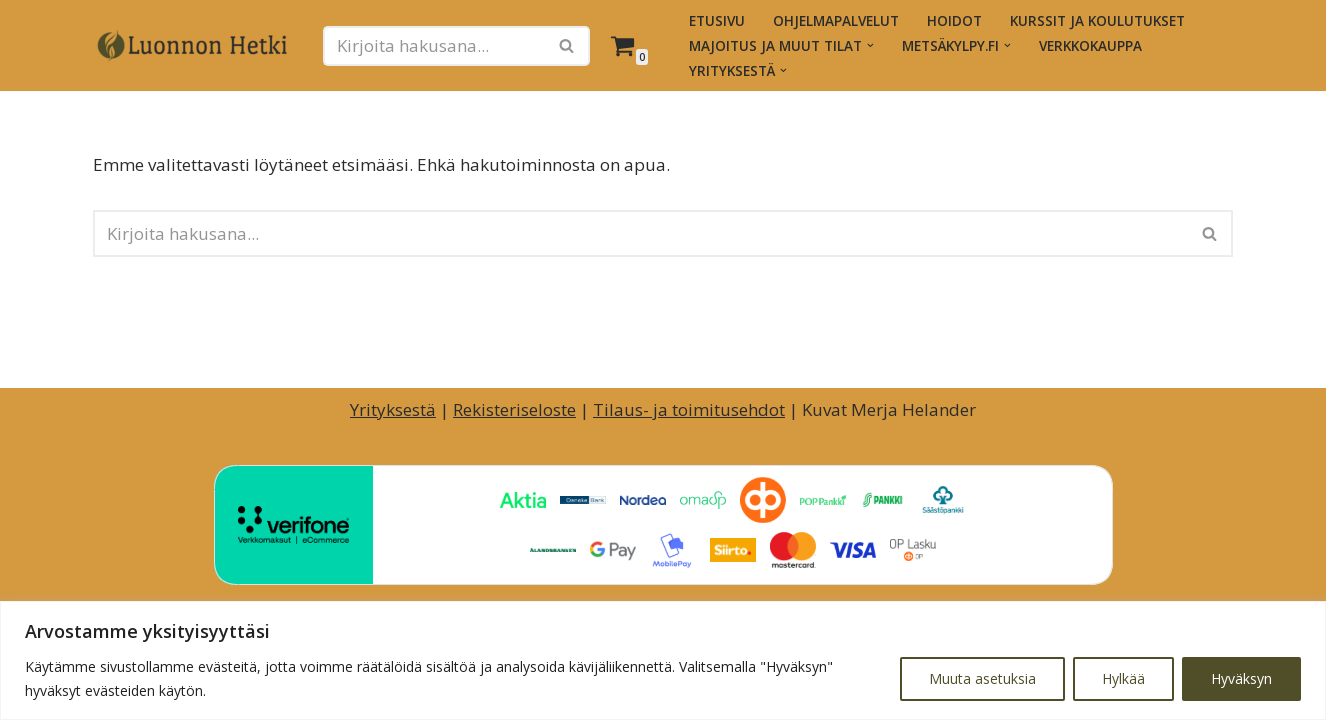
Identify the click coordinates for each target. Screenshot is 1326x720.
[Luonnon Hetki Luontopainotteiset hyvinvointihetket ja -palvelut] (193, 46)
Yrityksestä (393, 409)
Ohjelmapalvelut (836, 20)
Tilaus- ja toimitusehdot (689, 409)
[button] (870, 45)
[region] (663, 660)
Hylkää (1123, 678)
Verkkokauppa (1090, 45)
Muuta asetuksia (982, 678)
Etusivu (717, 20)
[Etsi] (434, 46)
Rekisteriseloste (514, 409)
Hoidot (954, 20)
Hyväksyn (1241, 678)
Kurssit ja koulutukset (1097, 20)
